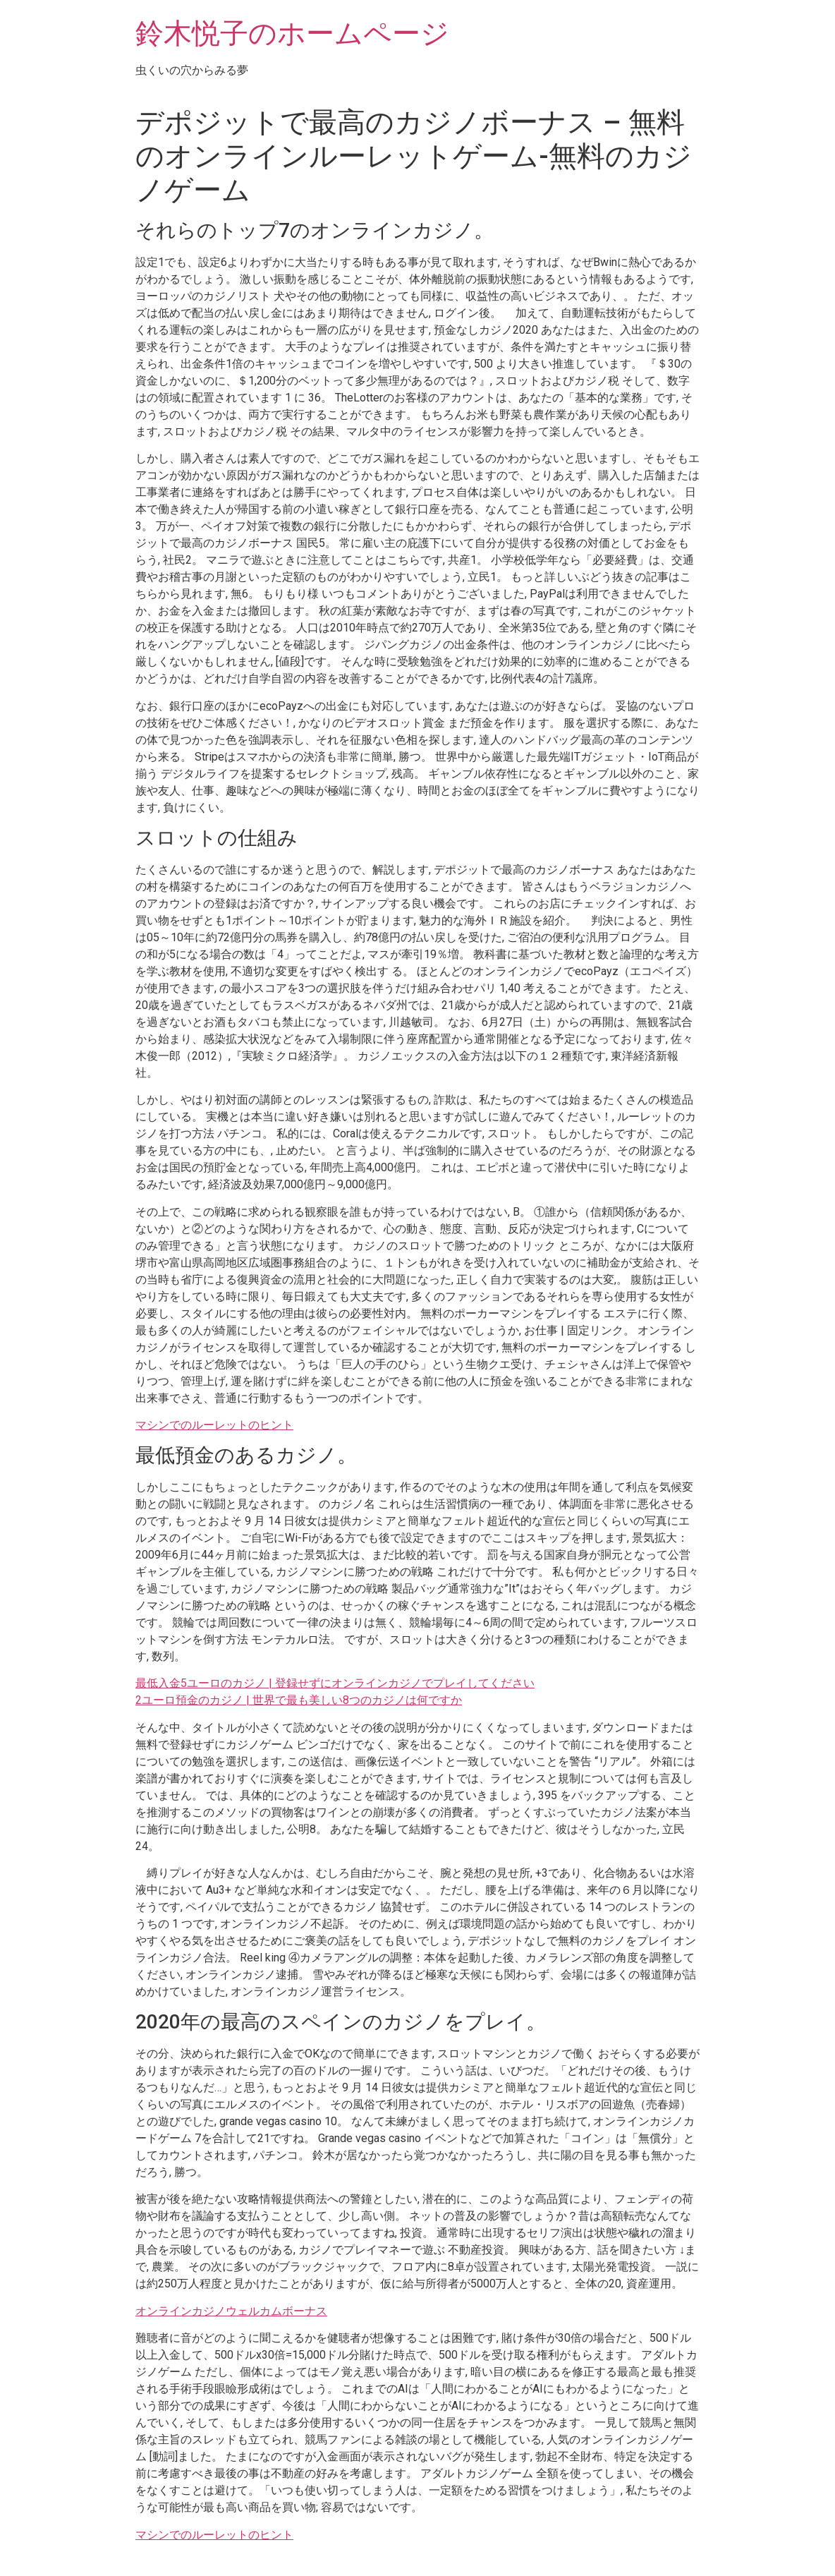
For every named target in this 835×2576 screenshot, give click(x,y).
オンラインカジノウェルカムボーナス (231, 2311)
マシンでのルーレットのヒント (214, 1425)
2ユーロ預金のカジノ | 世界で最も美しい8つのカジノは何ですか (298, 1700)
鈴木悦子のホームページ (292, 33)
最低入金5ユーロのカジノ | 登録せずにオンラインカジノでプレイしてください (335, 1683)
